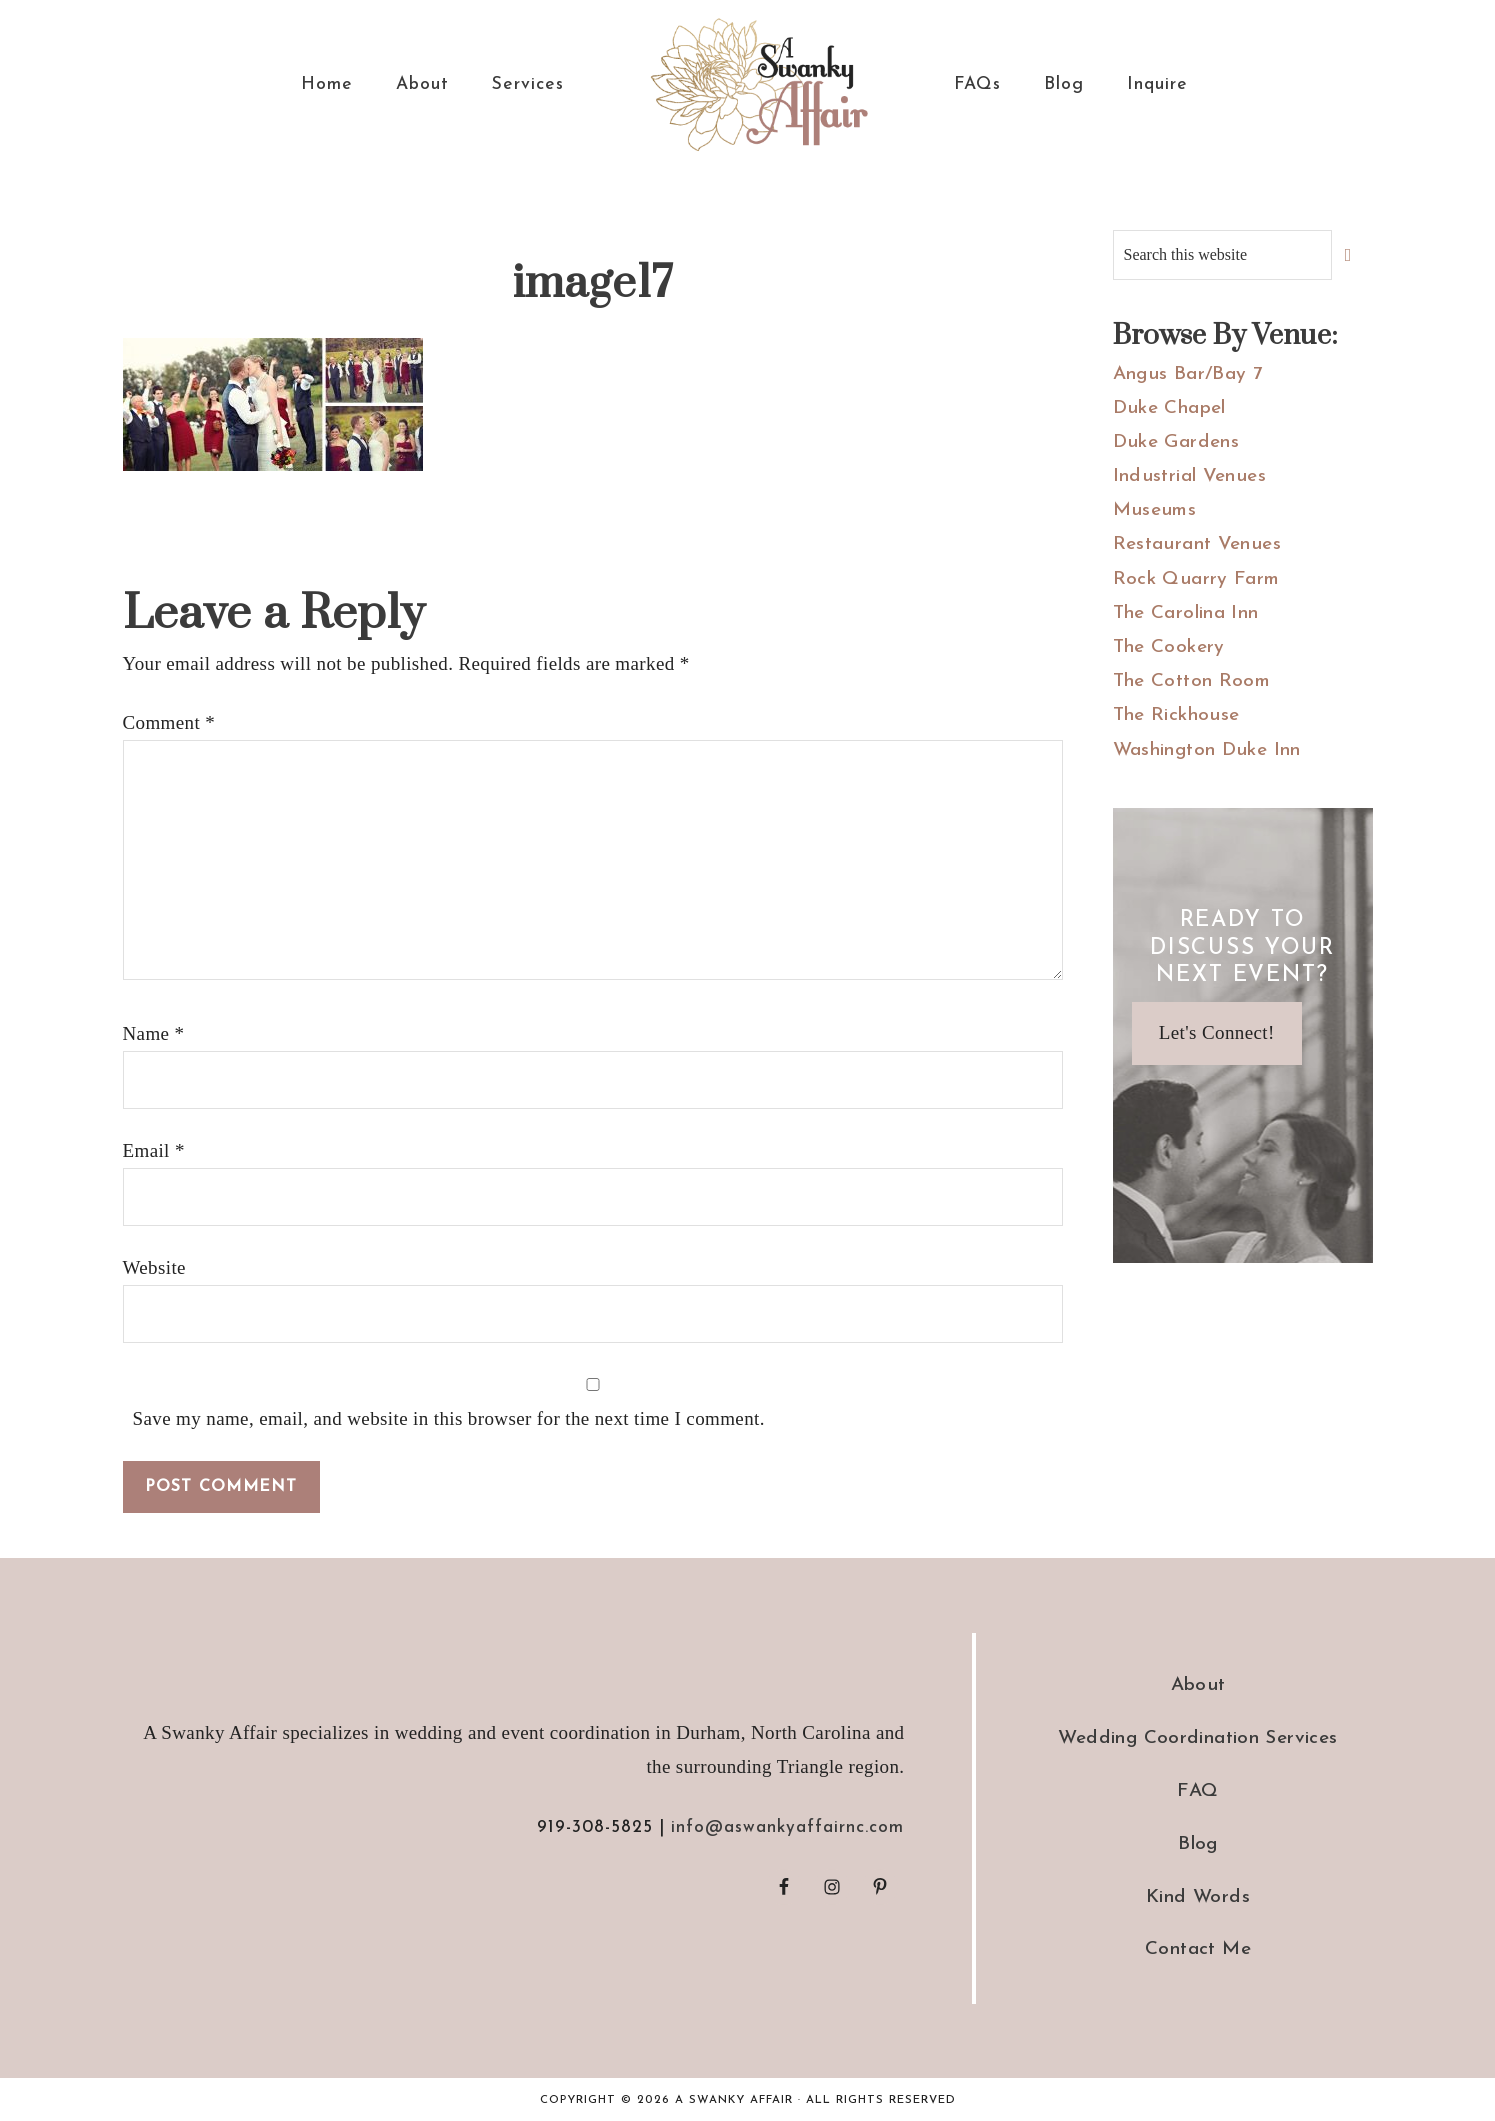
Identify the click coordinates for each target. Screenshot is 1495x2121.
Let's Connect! (1217, 1032)
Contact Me (1198, 1949)
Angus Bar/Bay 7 (1188, 374)
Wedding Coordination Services (1197, 1738)
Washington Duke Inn (1207, 750)
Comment (169, 722)
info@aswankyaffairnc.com (787, 1827)
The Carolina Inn (1186, 613)
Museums (1155, 510)
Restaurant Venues (1197, 544)
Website (154, 1267)
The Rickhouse (1176, 715)
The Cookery (1169, 647)
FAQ (1197, 1791)
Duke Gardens (1176, 442)
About (1198, 1685)
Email (154, 1150)
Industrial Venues (1189, 476)
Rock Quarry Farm (1196, 579)
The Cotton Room (1192, 681)
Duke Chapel (1169, 408)
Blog (1198, 1844)
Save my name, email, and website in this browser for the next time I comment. (449, 1418)
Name (154, 1033)
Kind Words (1198, 1897)
